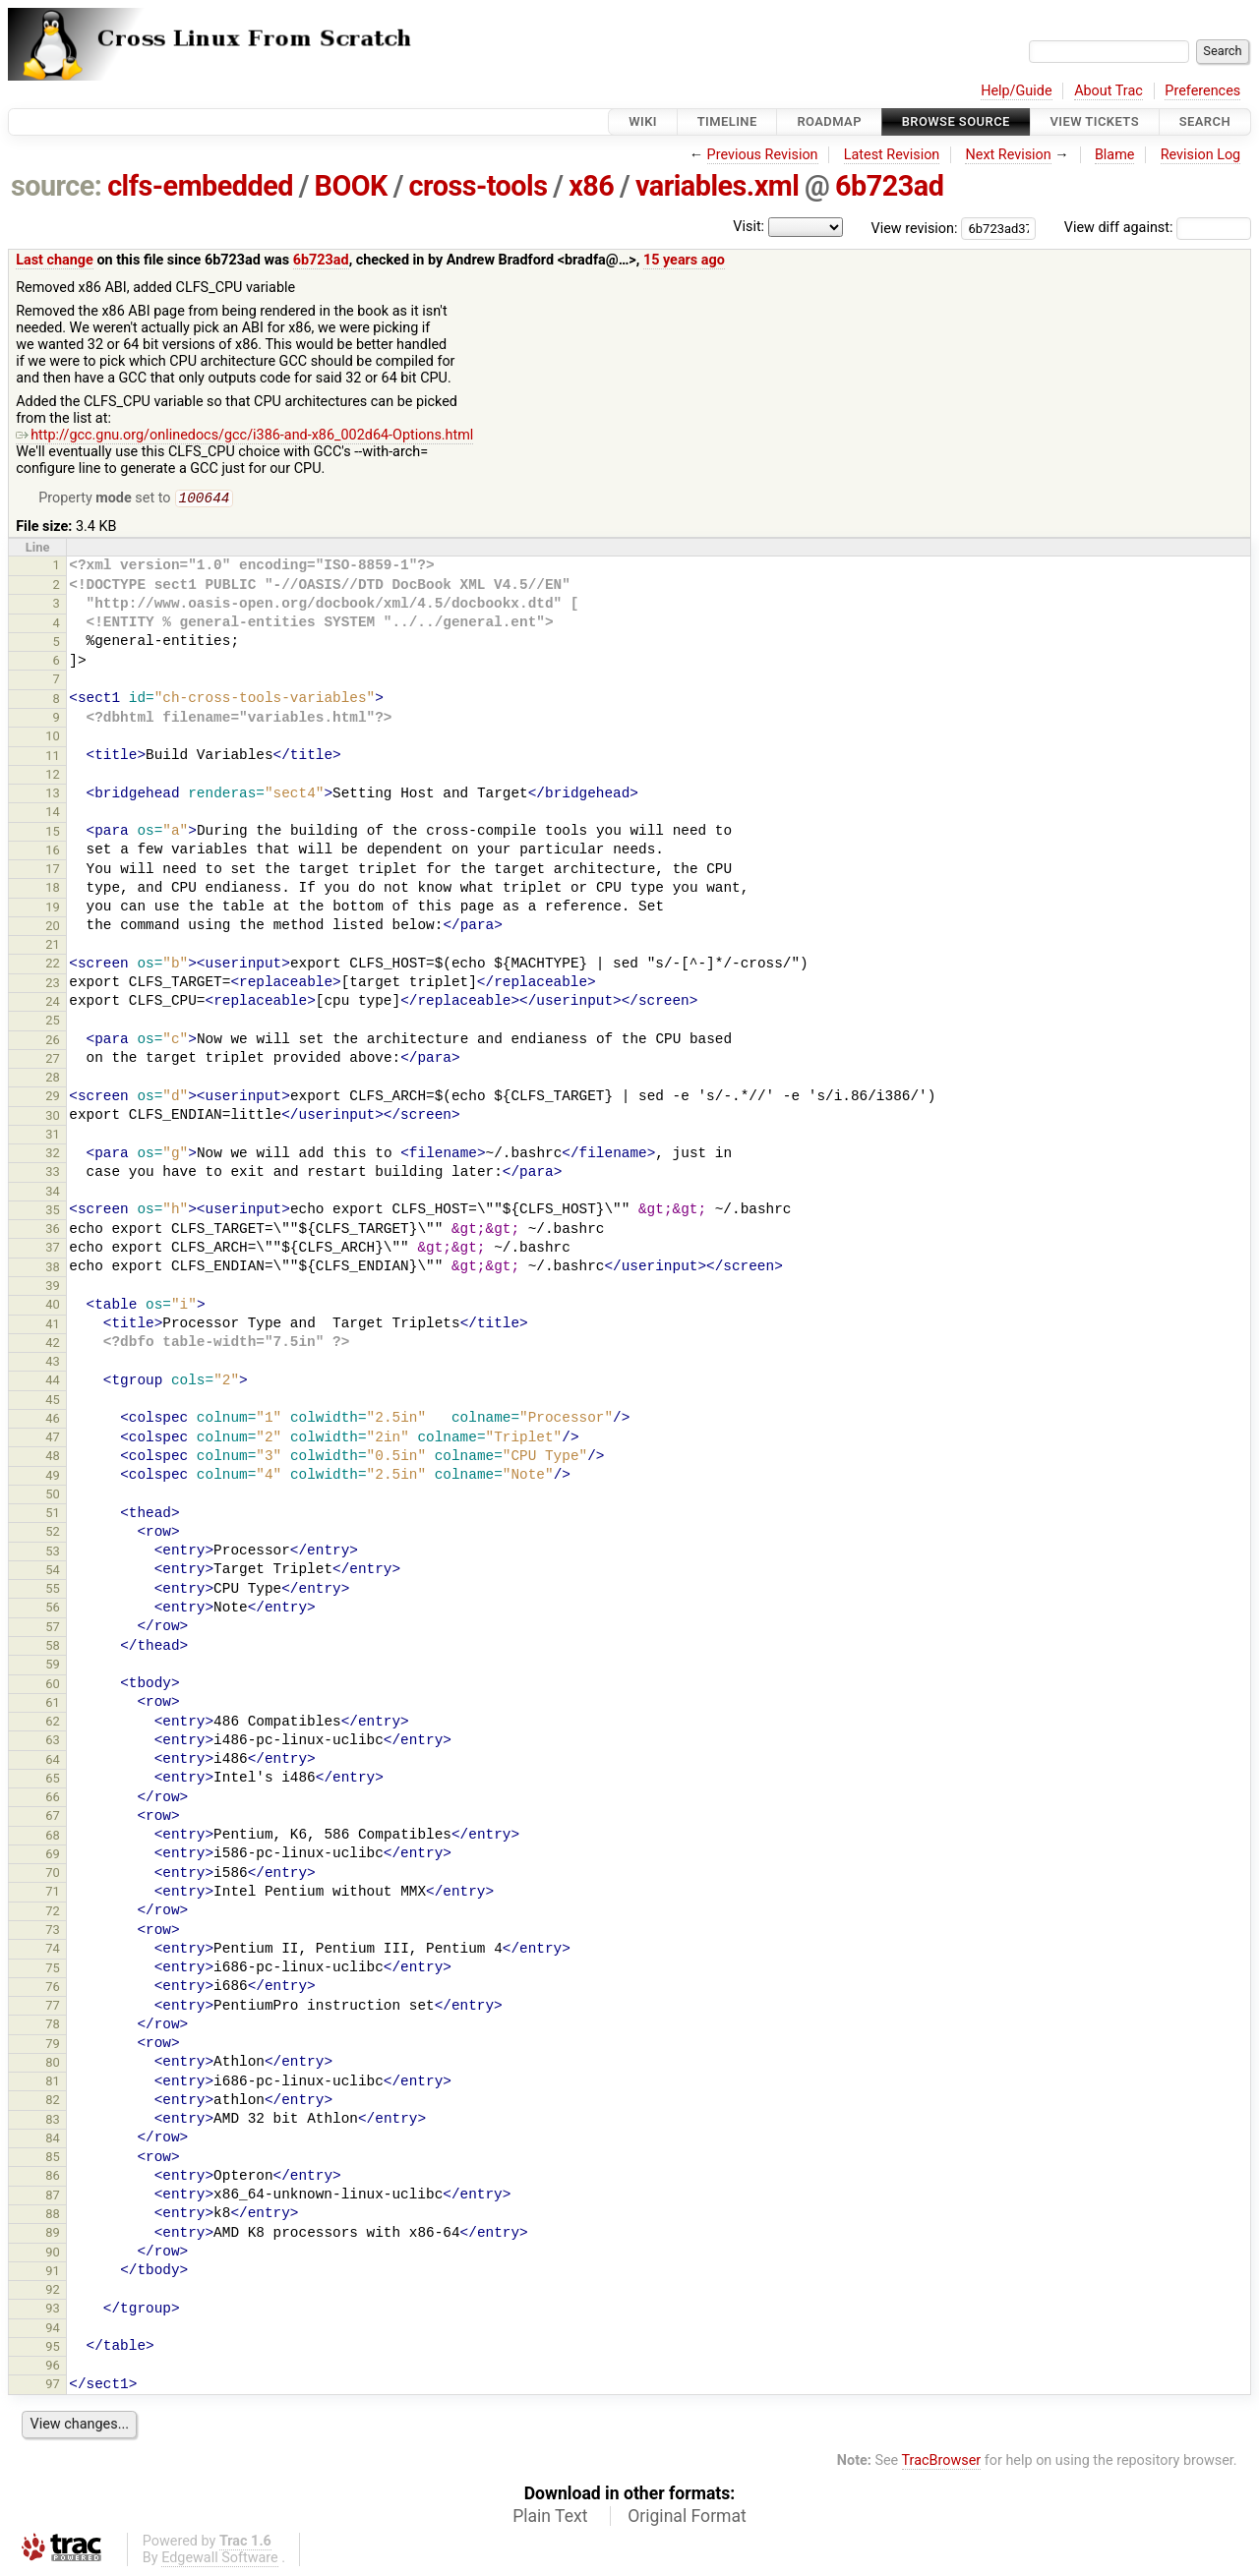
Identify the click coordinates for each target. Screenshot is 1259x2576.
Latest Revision (892, 154)
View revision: (914, 227)
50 (52, 1496)
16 (52, 852)
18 (52, 889)
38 (52, 1268)
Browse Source (956, 121)
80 (52, 2064)
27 (52, 1060)
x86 (591, 186)
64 (52, 1761)
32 (52, 1154)
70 (52, 1874)
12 (52, 776)
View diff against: (1157, 227)
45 (52, 1401)
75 (52, 1969)
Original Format (687, 2518)
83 (52, 2121)
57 (52, 1628)
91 (52, 2272)
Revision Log (1201, 154)
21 (52, 946)
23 (52, 984)
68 (52, 1837)
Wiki (643, 121)
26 (52, 1041)
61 (52, 1704)
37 (52, 1249)
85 (52, 2158)
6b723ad (889, 186)
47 (52, 1439)
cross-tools (478, 186)
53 (52, 1553)
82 (52, 2101)
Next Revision (1007, 154)
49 (52, 1477)
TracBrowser (942, 2462)
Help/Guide (1016, 91)
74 (52, 1950)
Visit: (748, 226)
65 (52, 1780)
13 (52, 795)
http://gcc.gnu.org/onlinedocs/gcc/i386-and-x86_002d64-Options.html (244, 435)
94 (52, 2329)
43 (52, 1363)
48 (52, 1457)
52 (52, 1533)
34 (52, 1193)
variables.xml (717, 186)
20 (52, 927)
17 (52, 870)
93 (52, 2310)
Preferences (1202, 91)
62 (52, 1723)
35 (52, 1211)
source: (56, 186)
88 (52, 2215)
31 (52, 1136)
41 (52, 1325)
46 (52, 1420)
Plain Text (549, 2518)
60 (52, 1685)
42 (52, 1344)
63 (52, 1741)
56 (52, 1609)
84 (52, 2140)
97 (52, 2385)
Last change (54, 260)
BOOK (351, 186)
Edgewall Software (219, 2559)
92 (52, 2291)
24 (52, 1003)
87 (52, 2197)
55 (52, 1590)
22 (52, 965)
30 (52, 1117)
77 (52, 2007)
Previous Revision (762, 154)
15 (52, 833)
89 (52, 2234)
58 (52, 1647)
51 (52, 1514)
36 (52, 1230)
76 (52, 1988)
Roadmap (829, 121)
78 (52, 2026)
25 (52, 1022)
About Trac (1108, 91)
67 (52, 1817)
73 (52, 1931)
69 (52, 1855)
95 (52, 2348)
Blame (1115, 154)
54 (52, 1571)
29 (52, 1097)
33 (52, 1173)
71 (52, 1893)
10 (52, 738)
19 (52, 909)
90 (52, 2254)
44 (52, 1382)
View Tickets (1094, 121)
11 (52, 757)
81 (52, 2083)
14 (52, 813)
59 (52, 1666)
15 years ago (684, 260)
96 (52, 2367)
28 (52, 1079)
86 (52, 2177)
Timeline (727, 121)
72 (52, 1912)
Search (1204, 121)
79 (52, 2045)
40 (52, 1306)
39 (52, 1287)
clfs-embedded (200, 186)
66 (52, 1798)
